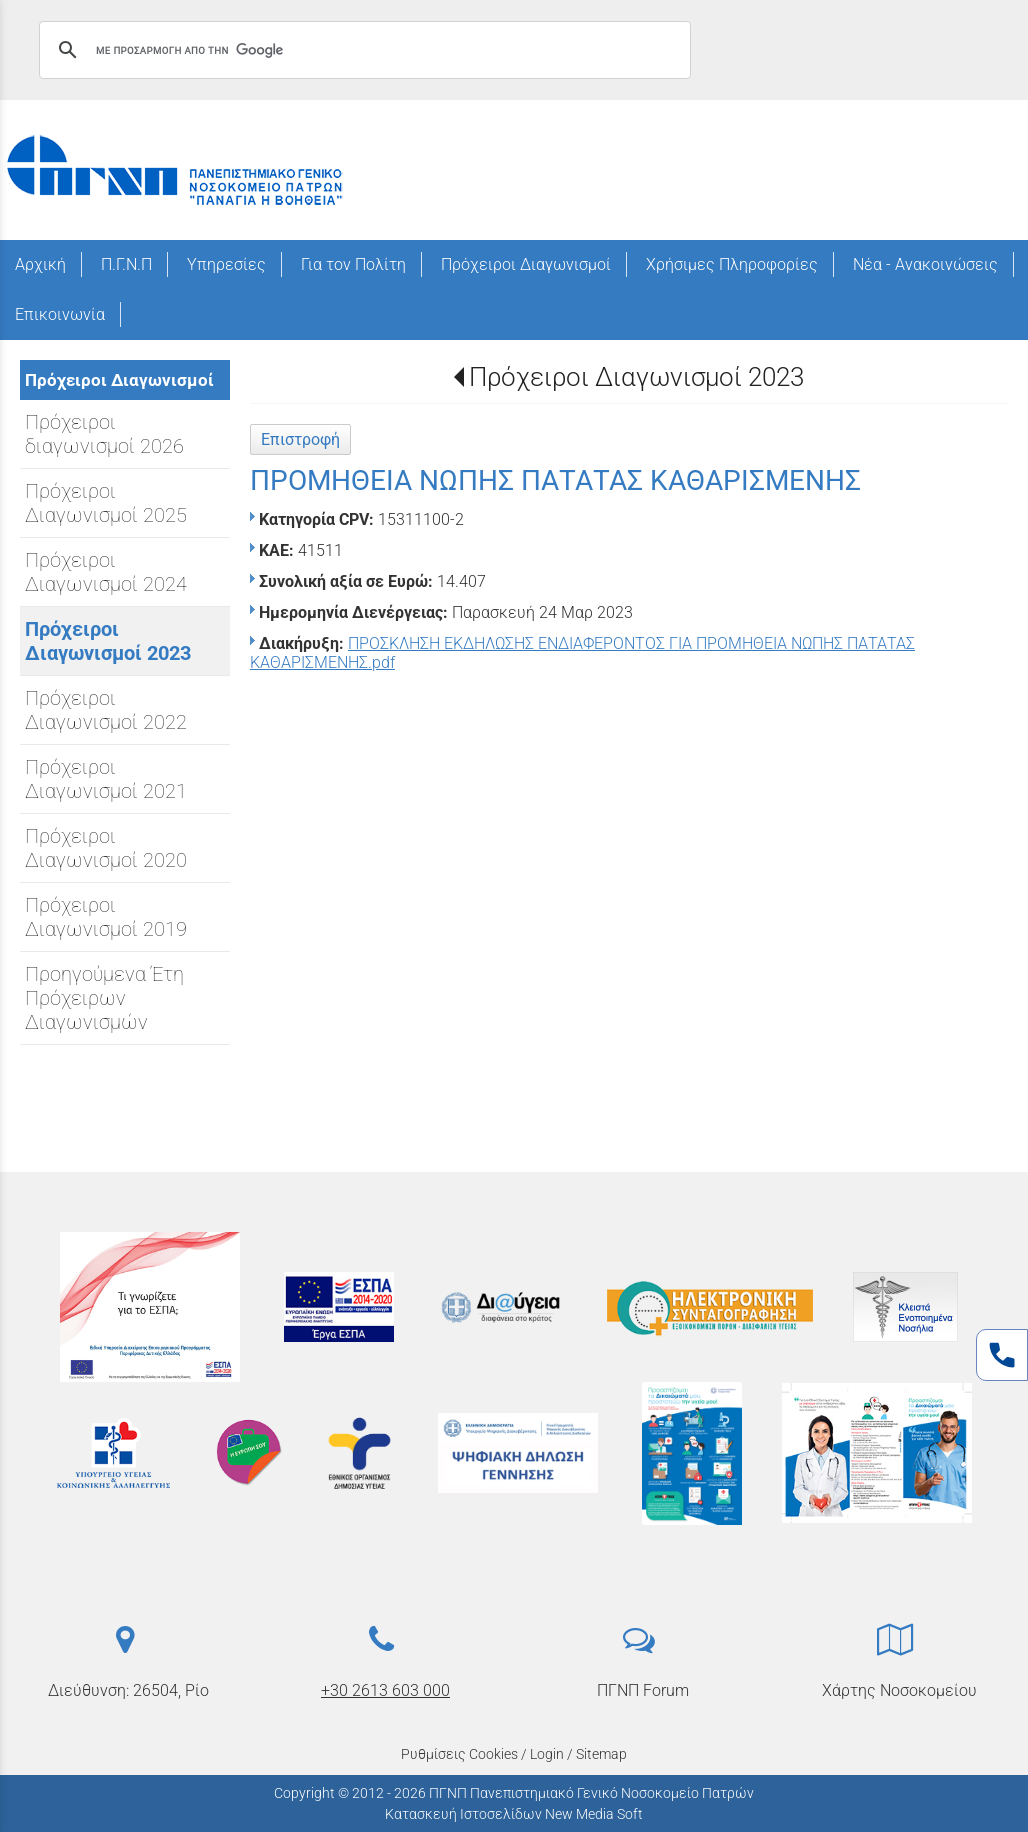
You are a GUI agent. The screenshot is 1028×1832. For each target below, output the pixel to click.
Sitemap (601, 1754)
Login (547, 1754)
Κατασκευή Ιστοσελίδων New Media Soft (514, 1814)
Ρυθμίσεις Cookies (459, 1754)
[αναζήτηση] (362, 50)
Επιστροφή (300, 439)
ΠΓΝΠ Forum (643, 1690)
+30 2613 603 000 (385, 1690)
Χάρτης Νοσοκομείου (899, 1690)
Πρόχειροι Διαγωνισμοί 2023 (636, 377)
